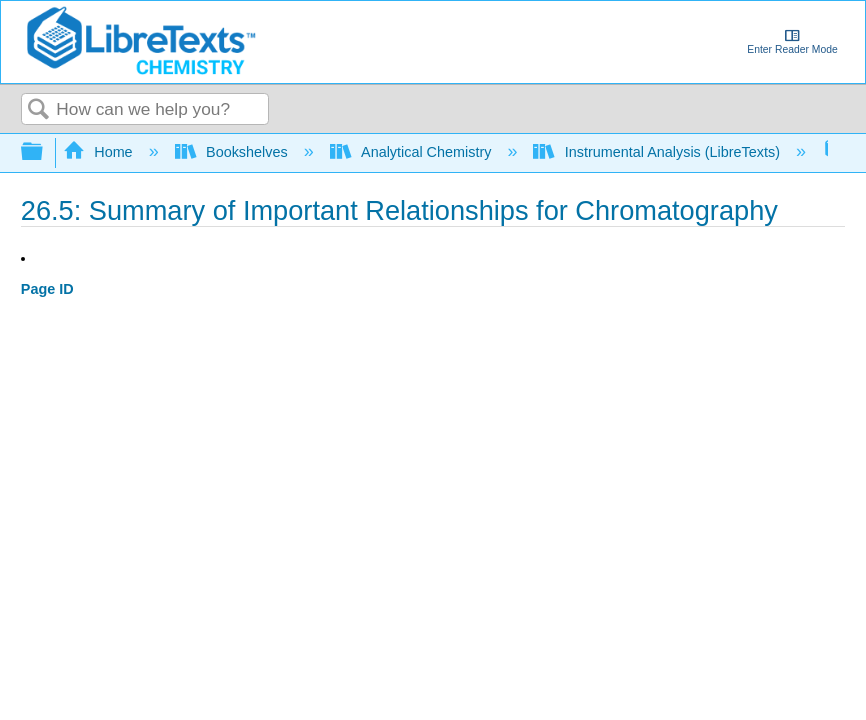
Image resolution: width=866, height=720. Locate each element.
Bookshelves (233, 152)
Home (100, 152)
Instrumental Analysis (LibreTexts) (658, 152)
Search (39, 110)
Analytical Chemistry (413, 152)
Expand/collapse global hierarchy (45, 152)
